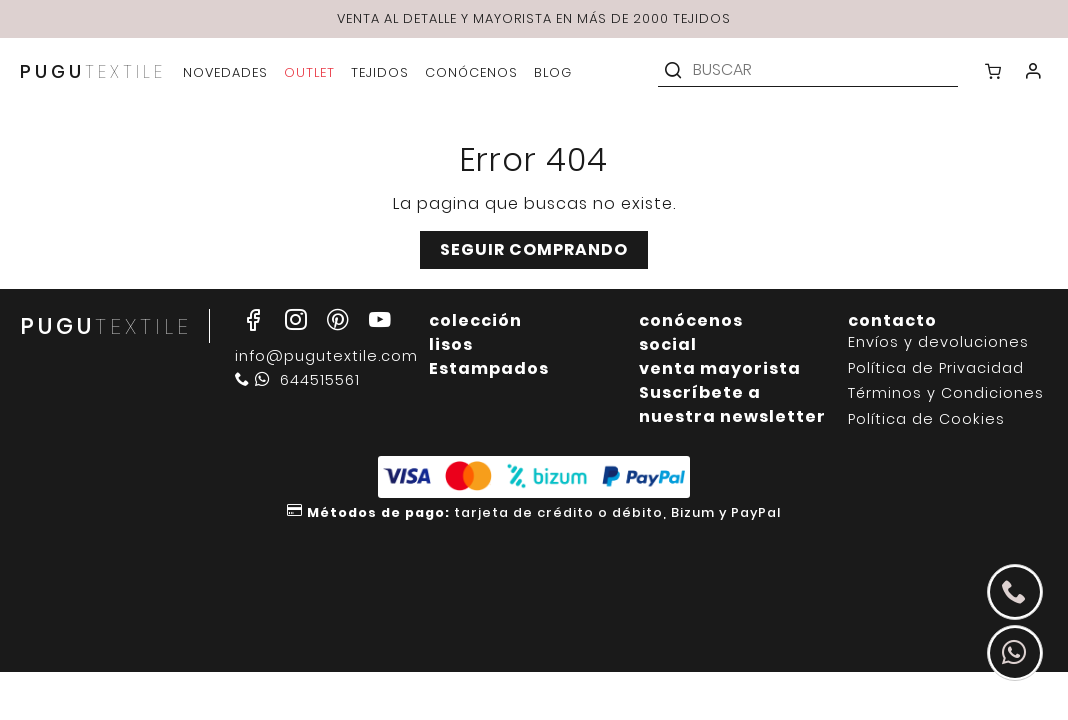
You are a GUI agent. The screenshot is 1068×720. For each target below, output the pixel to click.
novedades (225, 72)
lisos (451, 344)
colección (475, 320)
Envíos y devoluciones (938, 342)
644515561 (297, 380)
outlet (309, 72)
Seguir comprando (534, 249)
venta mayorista (720, 368)
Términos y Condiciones (946, 393)
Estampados (489, 368)
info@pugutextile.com (326, 356)
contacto (892, 320)
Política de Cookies (926, 419)
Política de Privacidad (936, 368)
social (668, 344)
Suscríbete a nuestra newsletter (732, 404)
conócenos (691, 320)
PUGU (93, 72)
